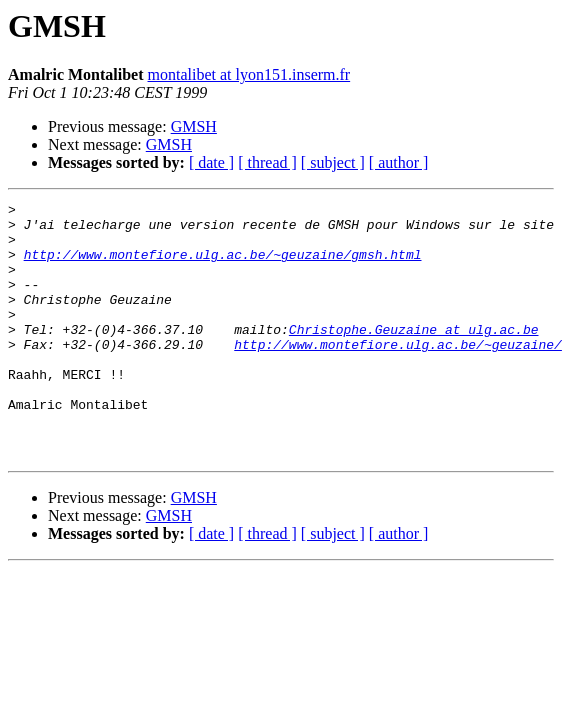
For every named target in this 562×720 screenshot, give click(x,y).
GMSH (194, 126)
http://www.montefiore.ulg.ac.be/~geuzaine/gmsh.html (223, 266)
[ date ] (211, 162)
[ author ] (399, 162)
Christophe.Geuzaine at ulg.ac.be (414, 356)
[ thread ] (267, 162)
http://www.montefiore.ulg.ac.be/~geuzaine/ (398, 374)
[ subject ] (333, 162)
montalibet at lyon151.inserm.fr (249, 74)
